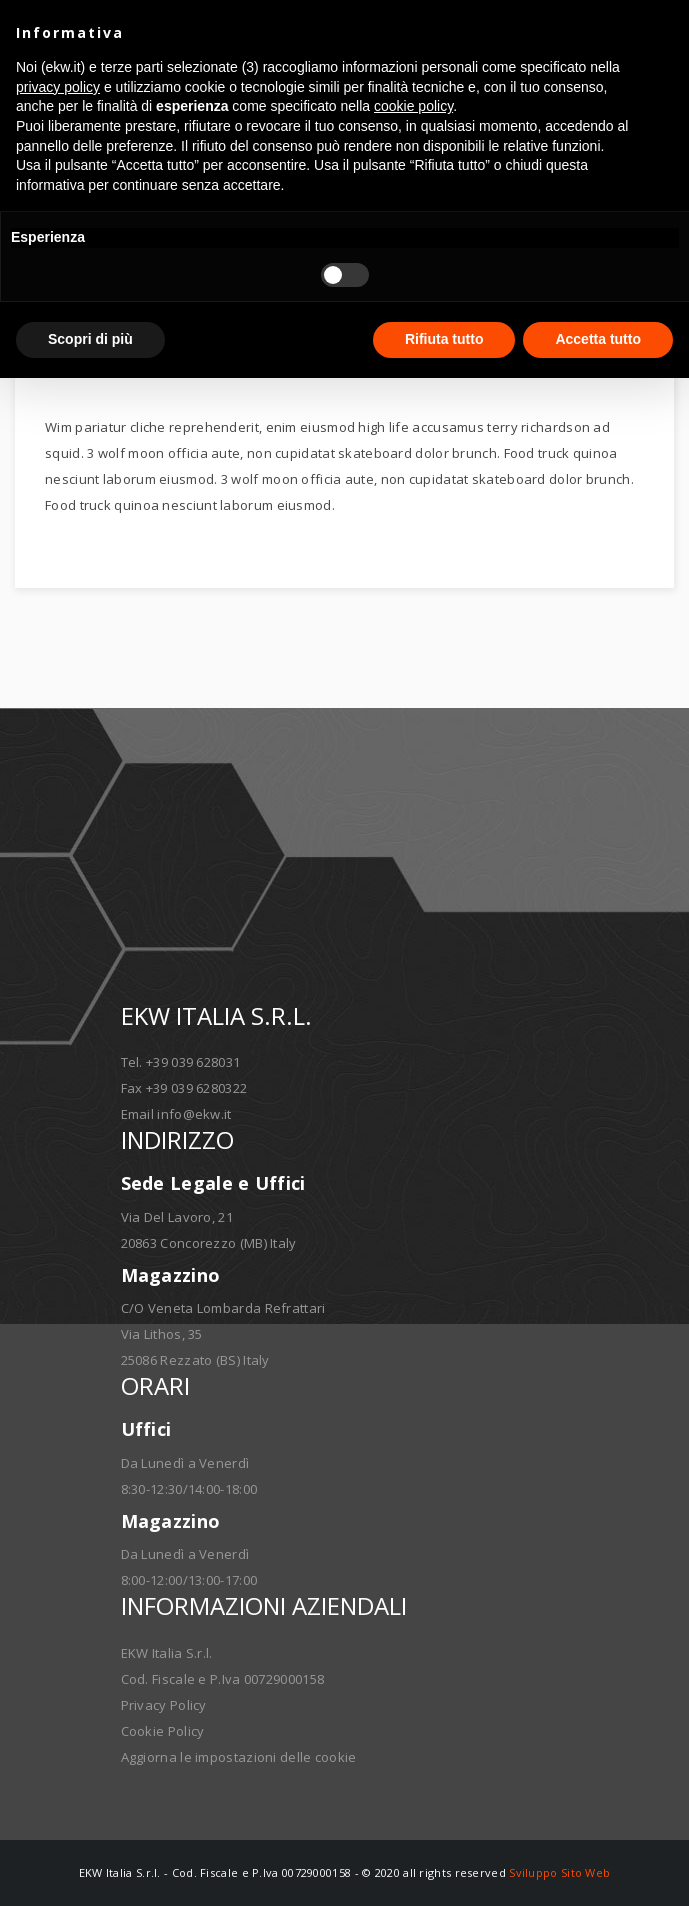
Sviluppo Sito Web (559, 1872)
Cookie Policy (163, 1731)
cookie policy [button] (413, 106)
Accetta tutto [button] (598, 339)
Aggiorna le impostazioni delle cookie (239, 1757)
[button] (663, 32)
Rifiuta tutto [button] (444, 339)
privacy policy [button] (58, 87)
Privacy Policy (164, 1705)
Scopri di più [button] (90, 339)
